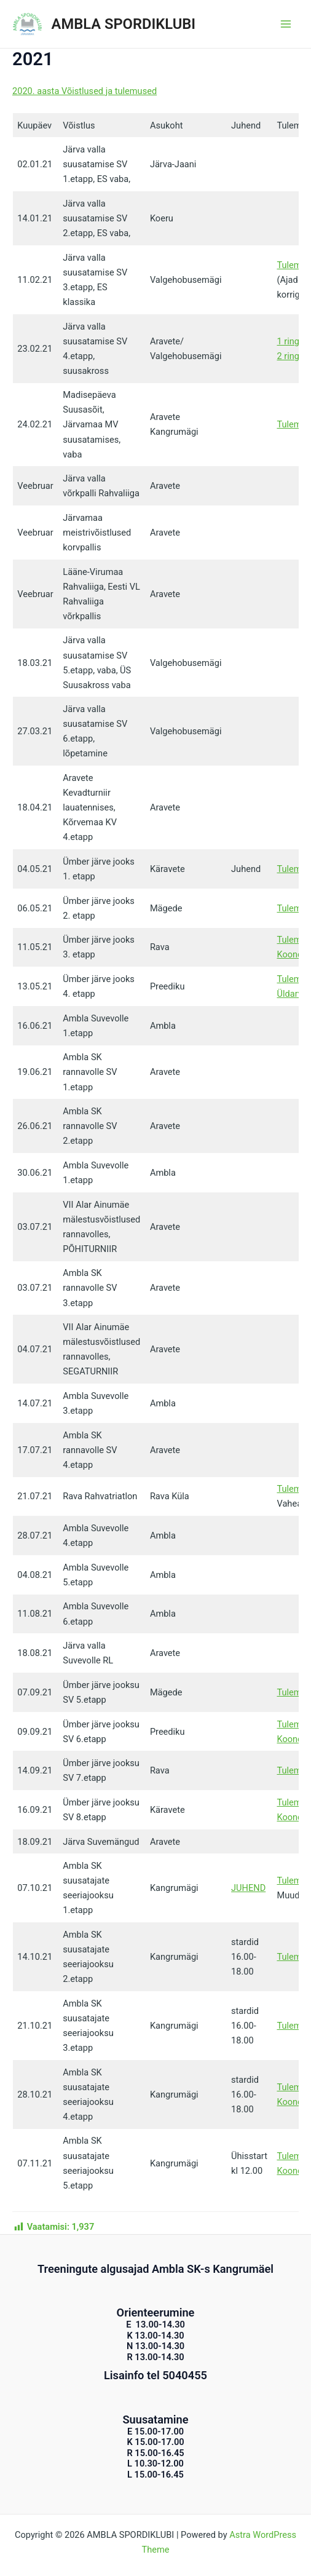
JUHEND (248, 1887)
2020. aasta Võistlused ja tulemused (84, 91)
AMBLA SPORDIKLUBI (124, 24)
